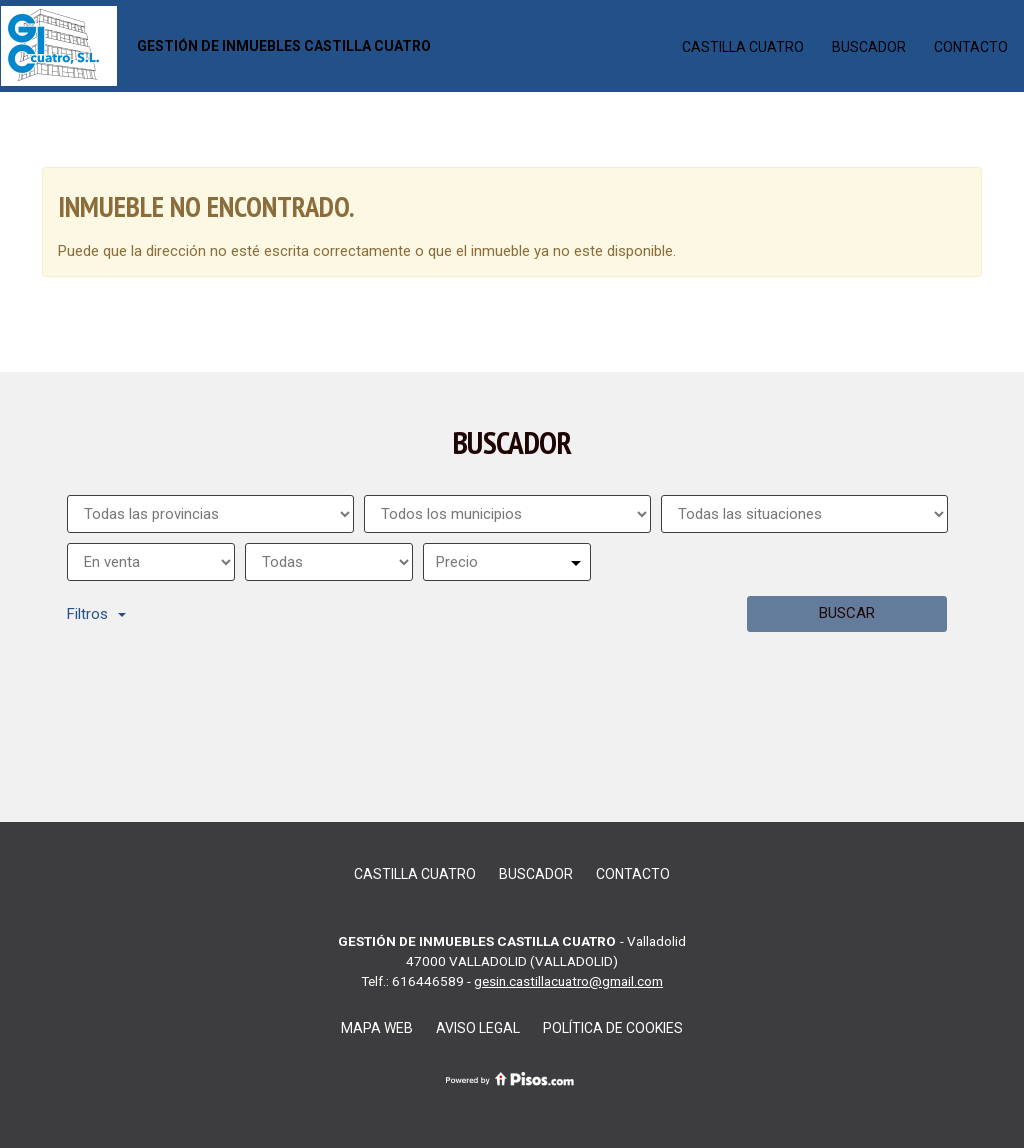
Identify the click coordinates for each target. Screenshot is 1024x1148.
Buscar (847, 613)
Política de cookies (613, 1028)
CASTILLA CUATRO (743, 47)
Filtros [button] (96, 614)
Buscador (869, 47)
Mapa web (377, 1028)
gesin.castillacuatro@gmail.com (568, 981)
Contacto (971, 47)
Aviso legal (478, 1028)
